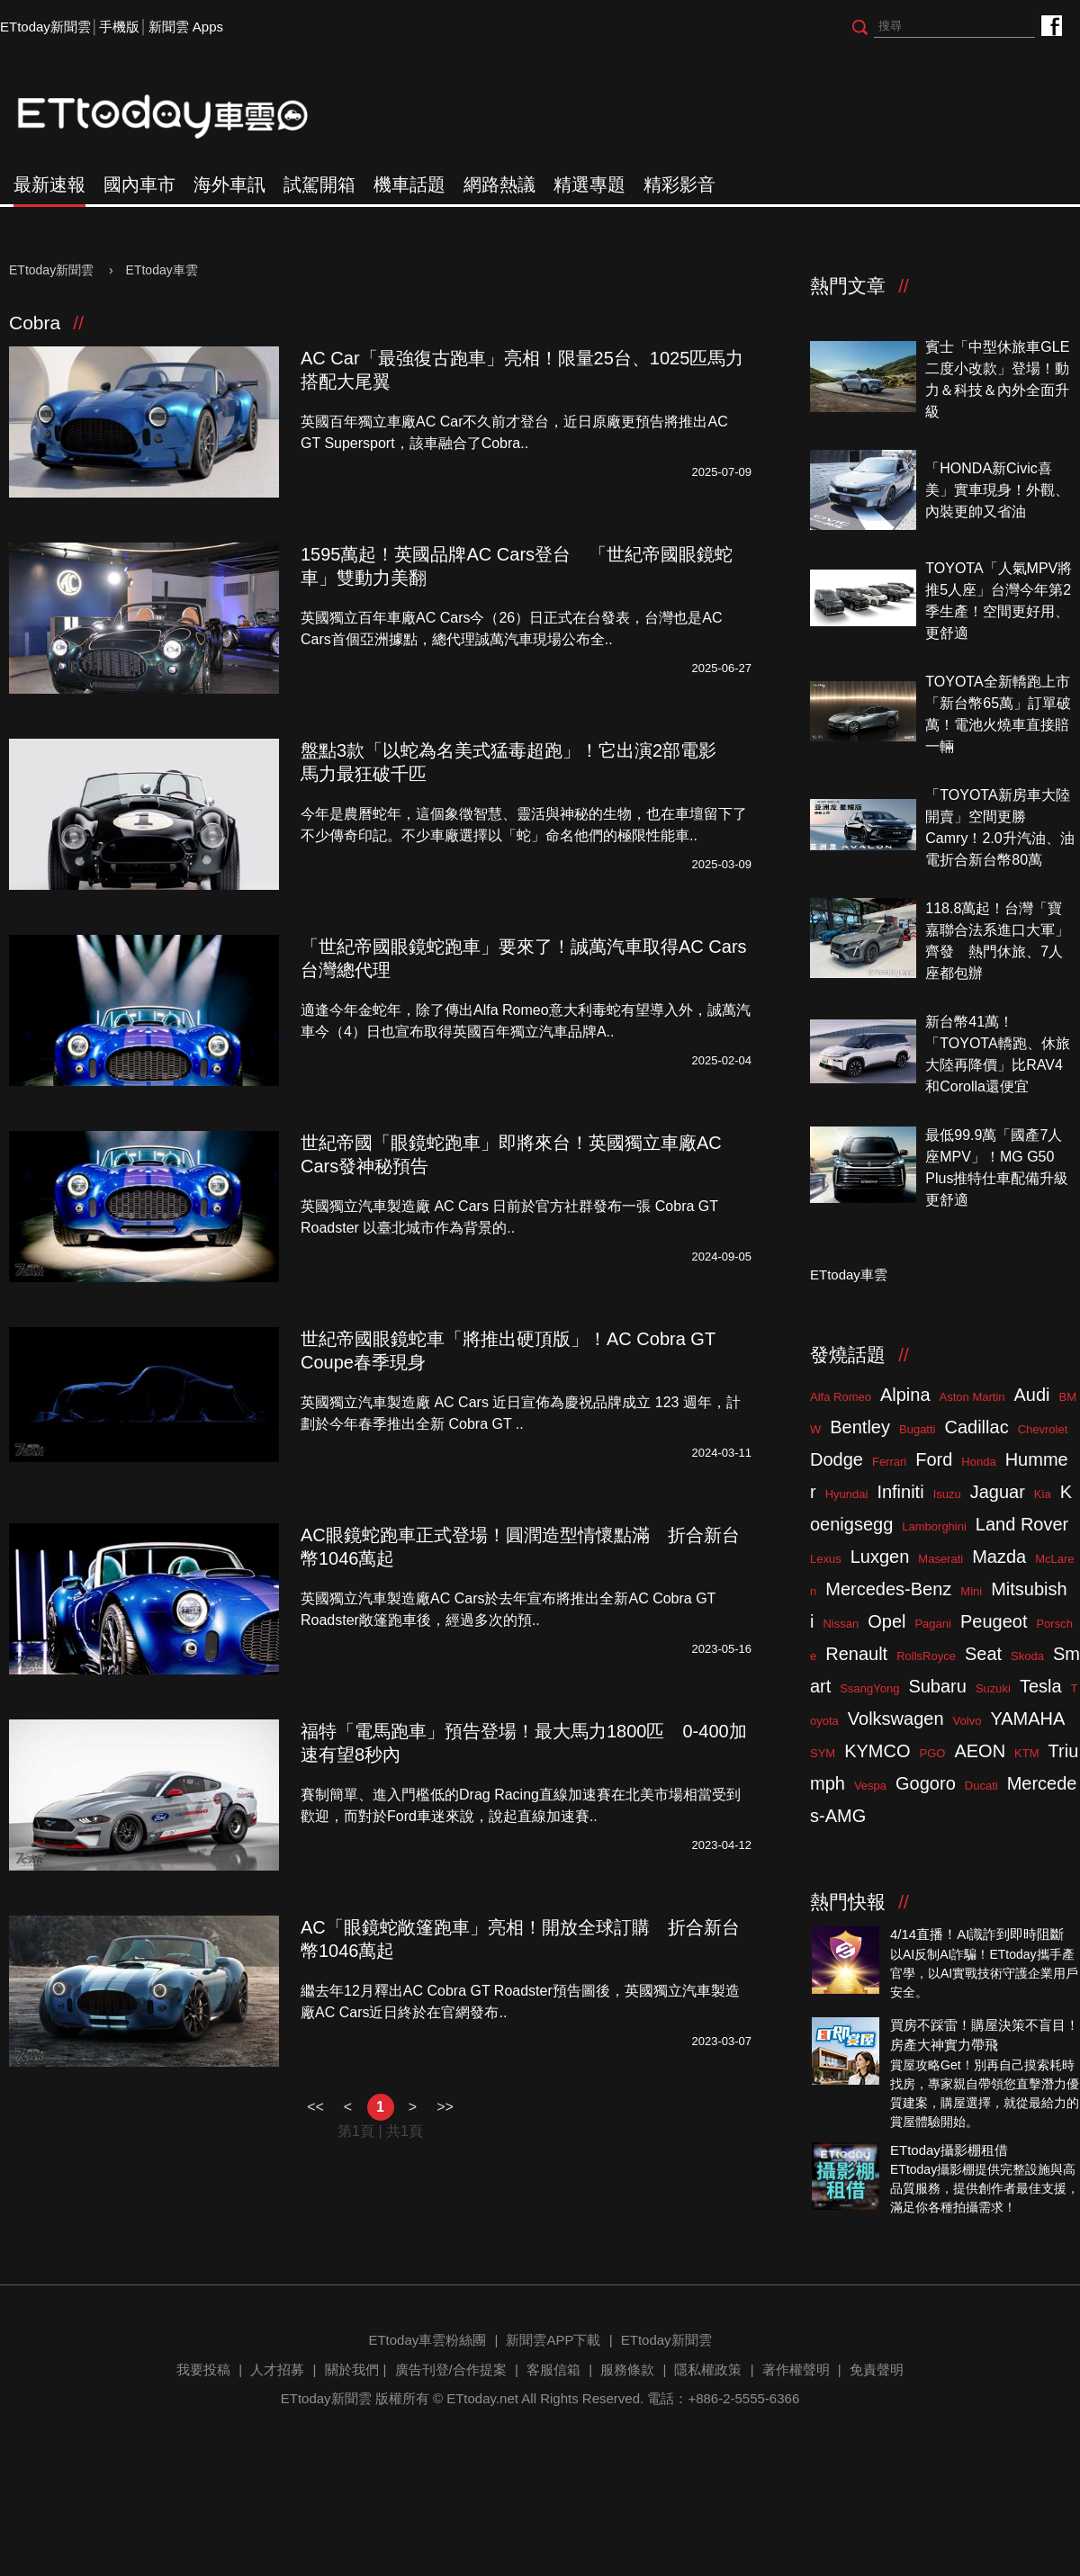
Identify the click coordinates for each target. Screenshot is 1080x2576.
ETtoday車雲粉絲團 (1051, 24)
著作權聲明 (796, 2369)
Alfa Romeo (840, 1397)
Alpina (905, 1395)
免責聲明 (877, 2369)
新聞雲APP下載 (553, 2339)
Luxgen (880, 1556)
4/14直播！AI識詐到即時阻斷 (977, 1934)
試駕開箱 (320, 184)
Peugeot (994, 1621)
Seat (983, 1654)
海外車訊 (230, 184)
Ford (933, 1459)
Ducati (981, 1785)
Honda (978, 1461)
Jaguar (997, 1492)
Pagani (932, 1623)
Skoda (1027, 1656)
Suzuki (993, 1688)
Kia (1042, 1494)
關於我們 (352, 2369)
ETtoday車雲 (180, 117)
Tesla (1041, 1686)
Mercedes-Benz (888, 1589)
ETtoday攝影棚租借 (949, 2150)
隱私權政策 (708, 2369)
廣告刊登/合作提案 (451, 2369)
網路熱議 (500, 184)
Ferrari (889, 1461)
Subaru (937, 1686)
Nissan (841, 1623)
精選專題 (590, 184)
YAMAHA (1027, 1718)
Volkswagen (896, 1718)
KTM (1026, 1753)
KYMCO (877, 1751)
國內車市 (140, 184)
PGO (933, 1753)
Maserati (940, 1559)
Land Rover (1022, 1524)
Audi (1032, 1395)
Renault (856, 1654)
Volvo (967, 1721)
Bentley (860, 1427)
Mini (971, 1591)
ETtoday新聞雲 (45, 26)
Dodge (836, 1459)
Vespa (870, 1785)
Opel (886, 1621)
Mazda (999, 1556)
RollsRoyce (926, 1656)
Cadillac (976, 1427)
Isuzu (947, 1494)
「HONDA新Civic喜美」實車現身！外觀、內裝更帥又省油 (997, 490)
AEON (979, 1751)
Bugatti (917, 1429)
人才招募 (277, 2369)
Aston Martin (972, 1397)
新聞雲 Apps (185, 26)
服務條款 (627, 2369)
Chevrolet (1043, 1429)
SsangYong (869, 1688)
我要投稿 (203, 2369)
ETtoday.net (482, 2398)
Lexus (826, 1559)
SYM (822, 1753)
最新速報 (50, 184)
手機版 (119, 26)
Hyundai (846, 1494)
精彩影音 (680, 184)
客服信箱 (553, 2369)
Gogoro (926, 1783)
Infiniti (900, 1492)
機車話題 (410, 184)
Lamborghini (934, 1526)
